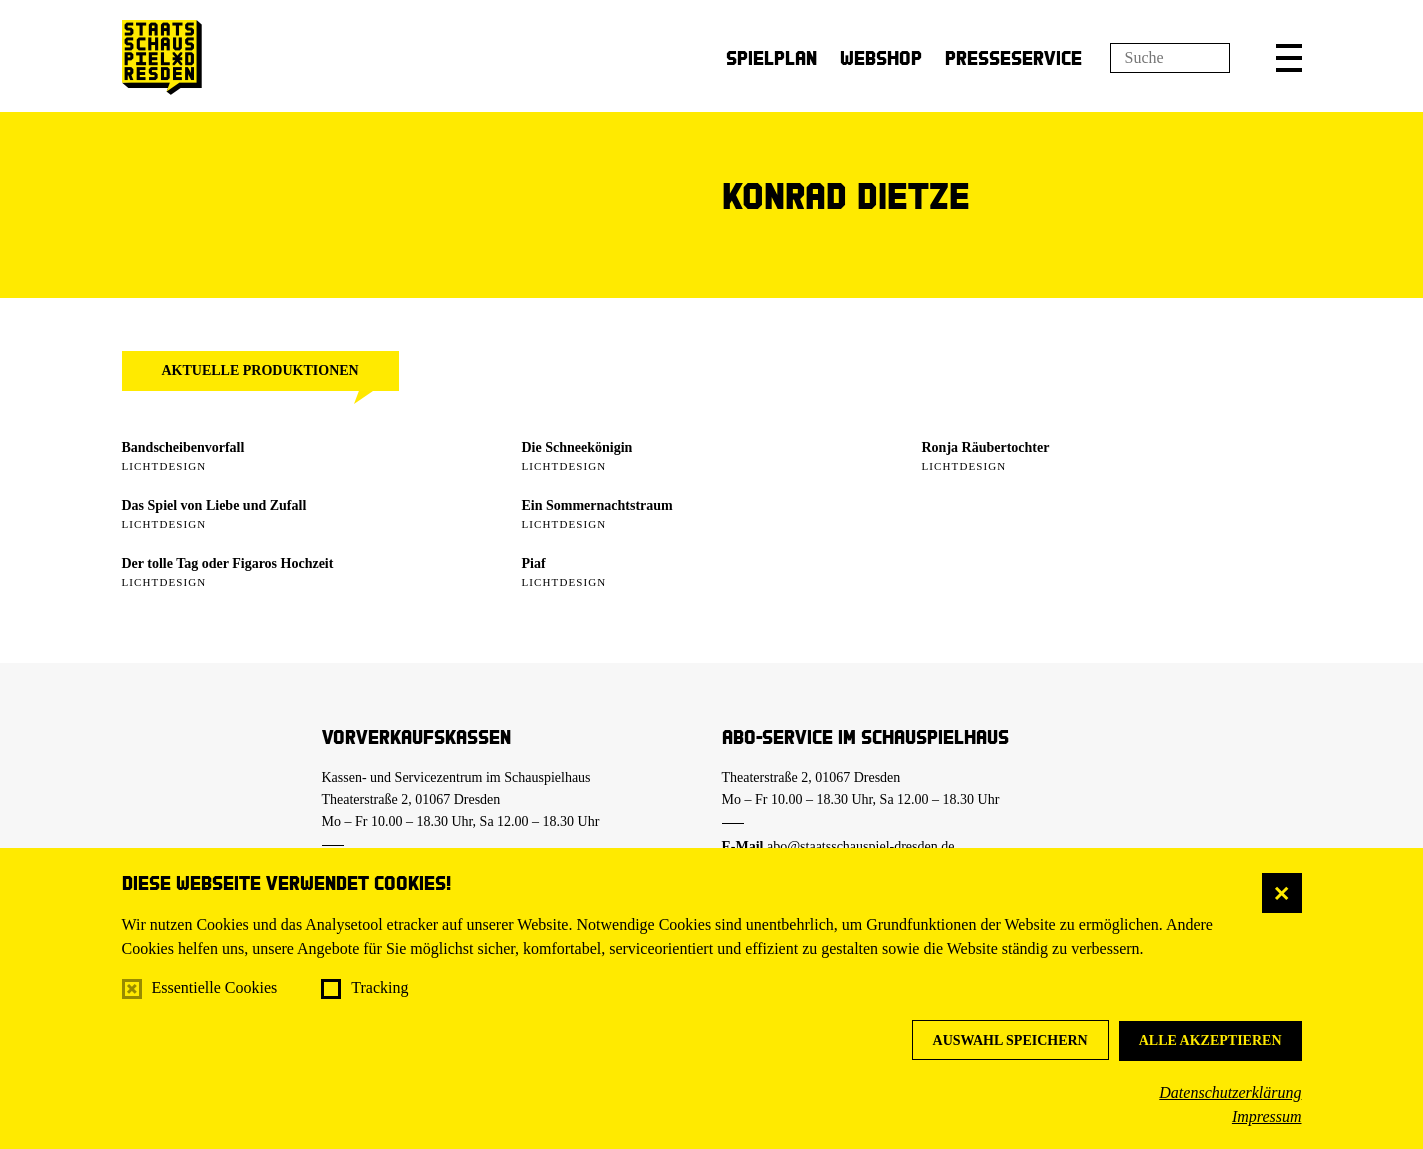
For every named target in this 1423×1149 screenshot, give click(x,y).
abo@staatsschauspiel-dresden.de (860, 846)
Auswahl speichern (1010, 1040)
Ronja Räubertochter (986, 447)
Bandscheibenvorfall (183, 447)
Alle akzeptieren (1210, 1040)
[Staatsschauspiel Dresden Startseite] (162, 57)
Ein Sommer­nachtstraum (597, 505)
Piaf (534, 563)
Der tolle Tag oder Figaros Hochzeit (228, 563)
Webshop (881, 57)
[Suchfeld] (1170, 58)
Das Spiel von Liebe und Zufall (214, 505)
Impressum (1267, 1116)
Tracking (379, 987)
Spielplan (771, 57)
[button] (1289, 58)
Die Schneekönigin (577, 447)
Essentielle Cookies (215, 987)
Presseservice (1013, 57)
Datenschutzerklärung (1230, 1092)
